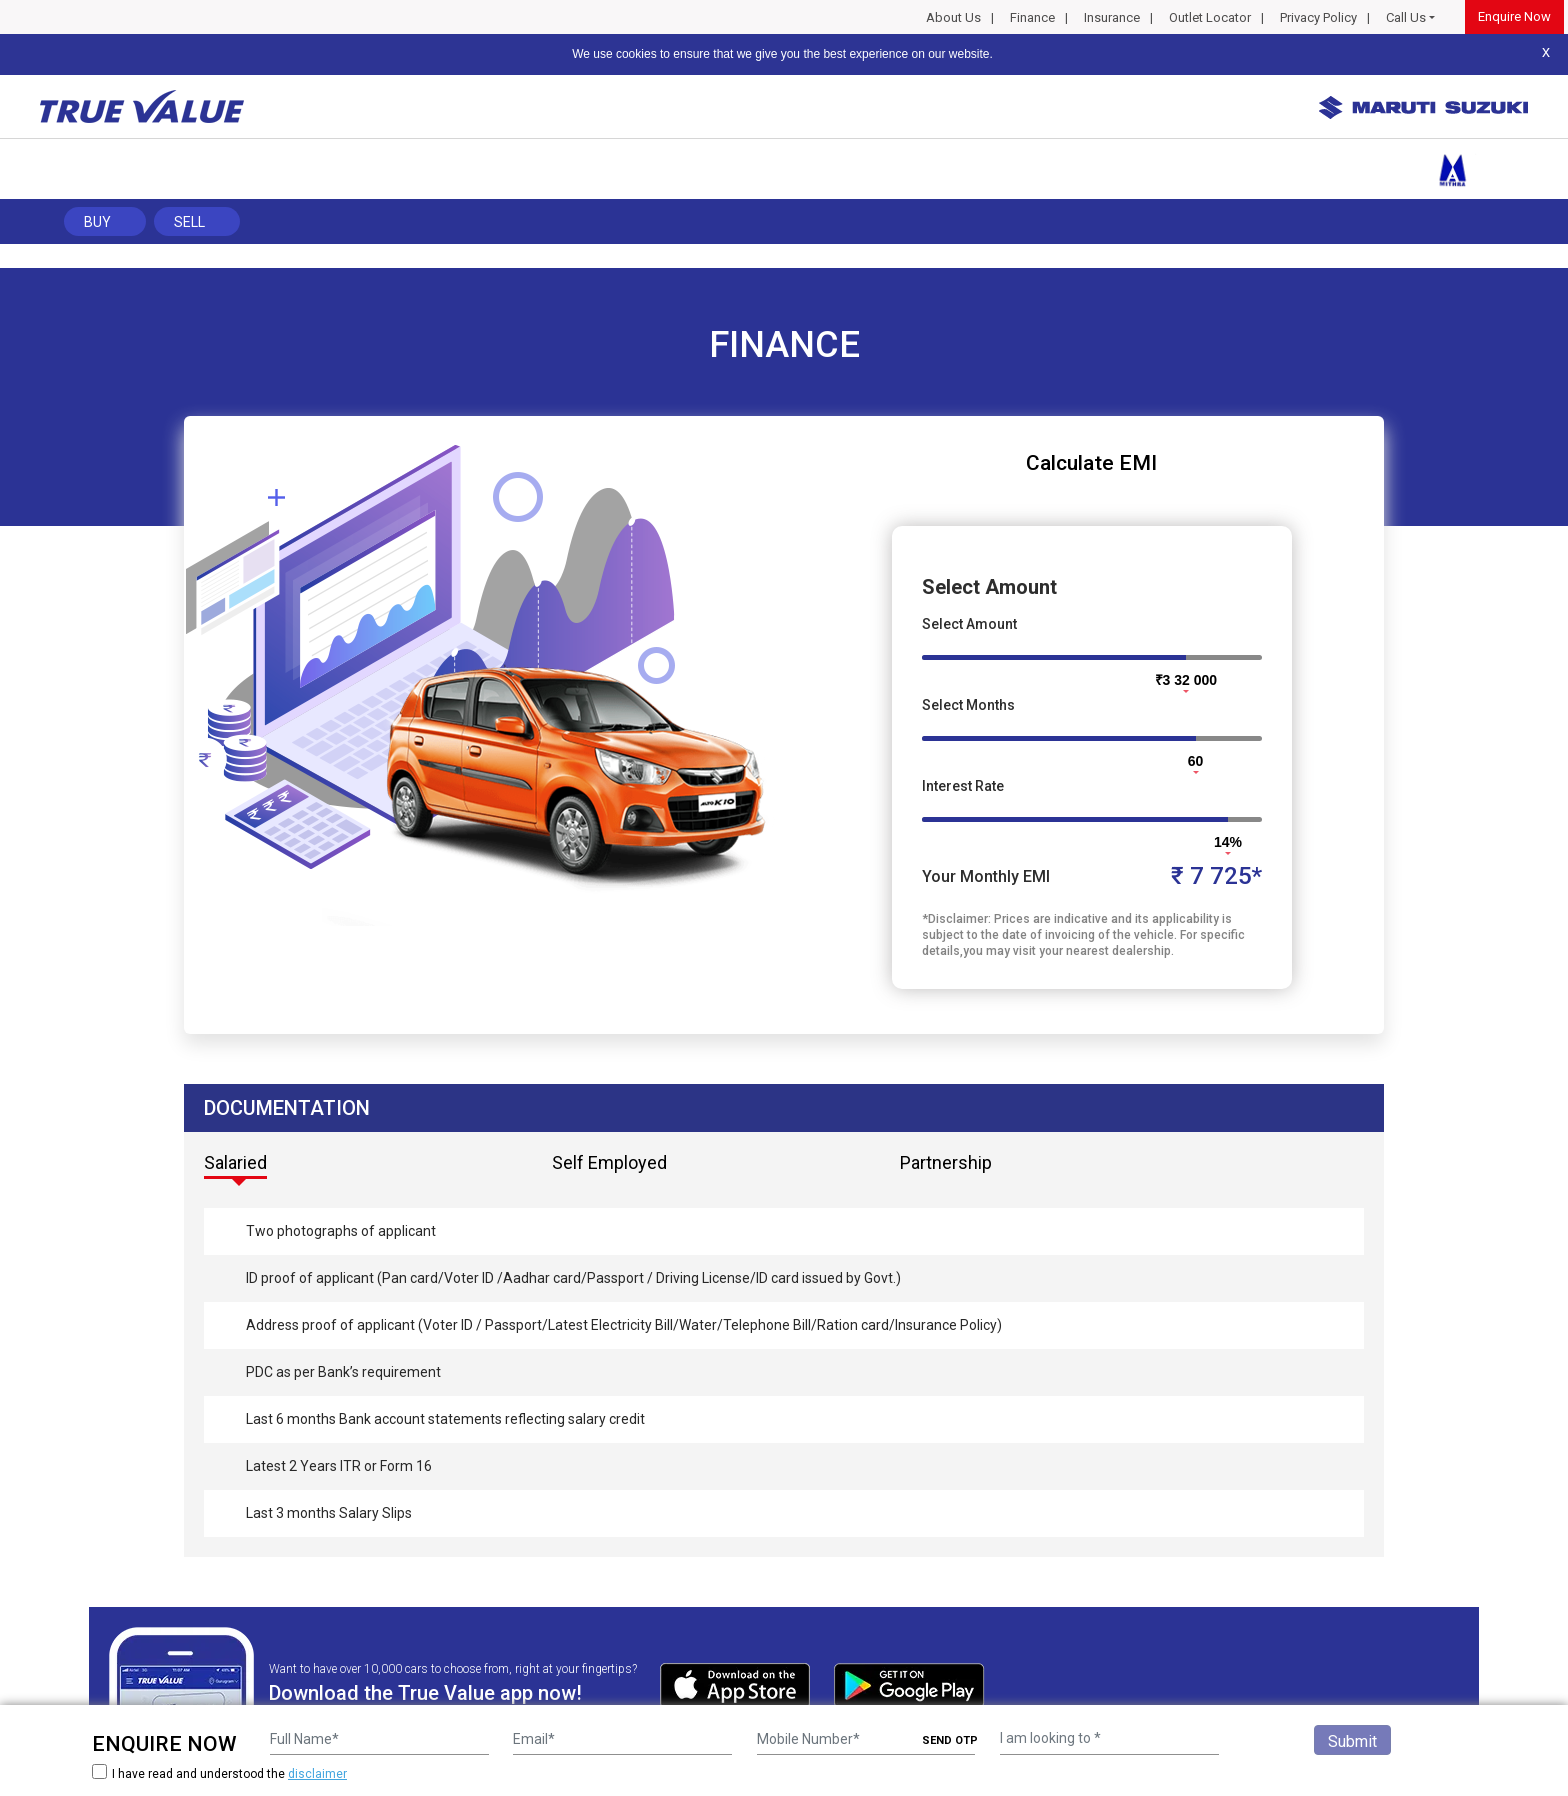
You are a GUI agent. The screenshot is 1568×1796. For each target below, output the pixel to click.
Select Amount (969, 624)
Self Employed (609, 1162)
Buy (97, 222)
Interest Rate (963, 786)
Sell (189, 222)
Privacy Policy (1318, 17)
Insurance (1112, 17)
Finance (1032, 17)
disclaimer (317, 1774)
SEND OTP (950, 1740)
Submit (1352, 1741)
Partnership (946, 1162)
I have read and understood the (219, 1773)
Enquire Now (1514, 16)
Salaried (235, 1162)
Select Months (968, 705)
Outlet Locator (1210, 17)
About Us (953, 17)
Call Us (1406, 17)
